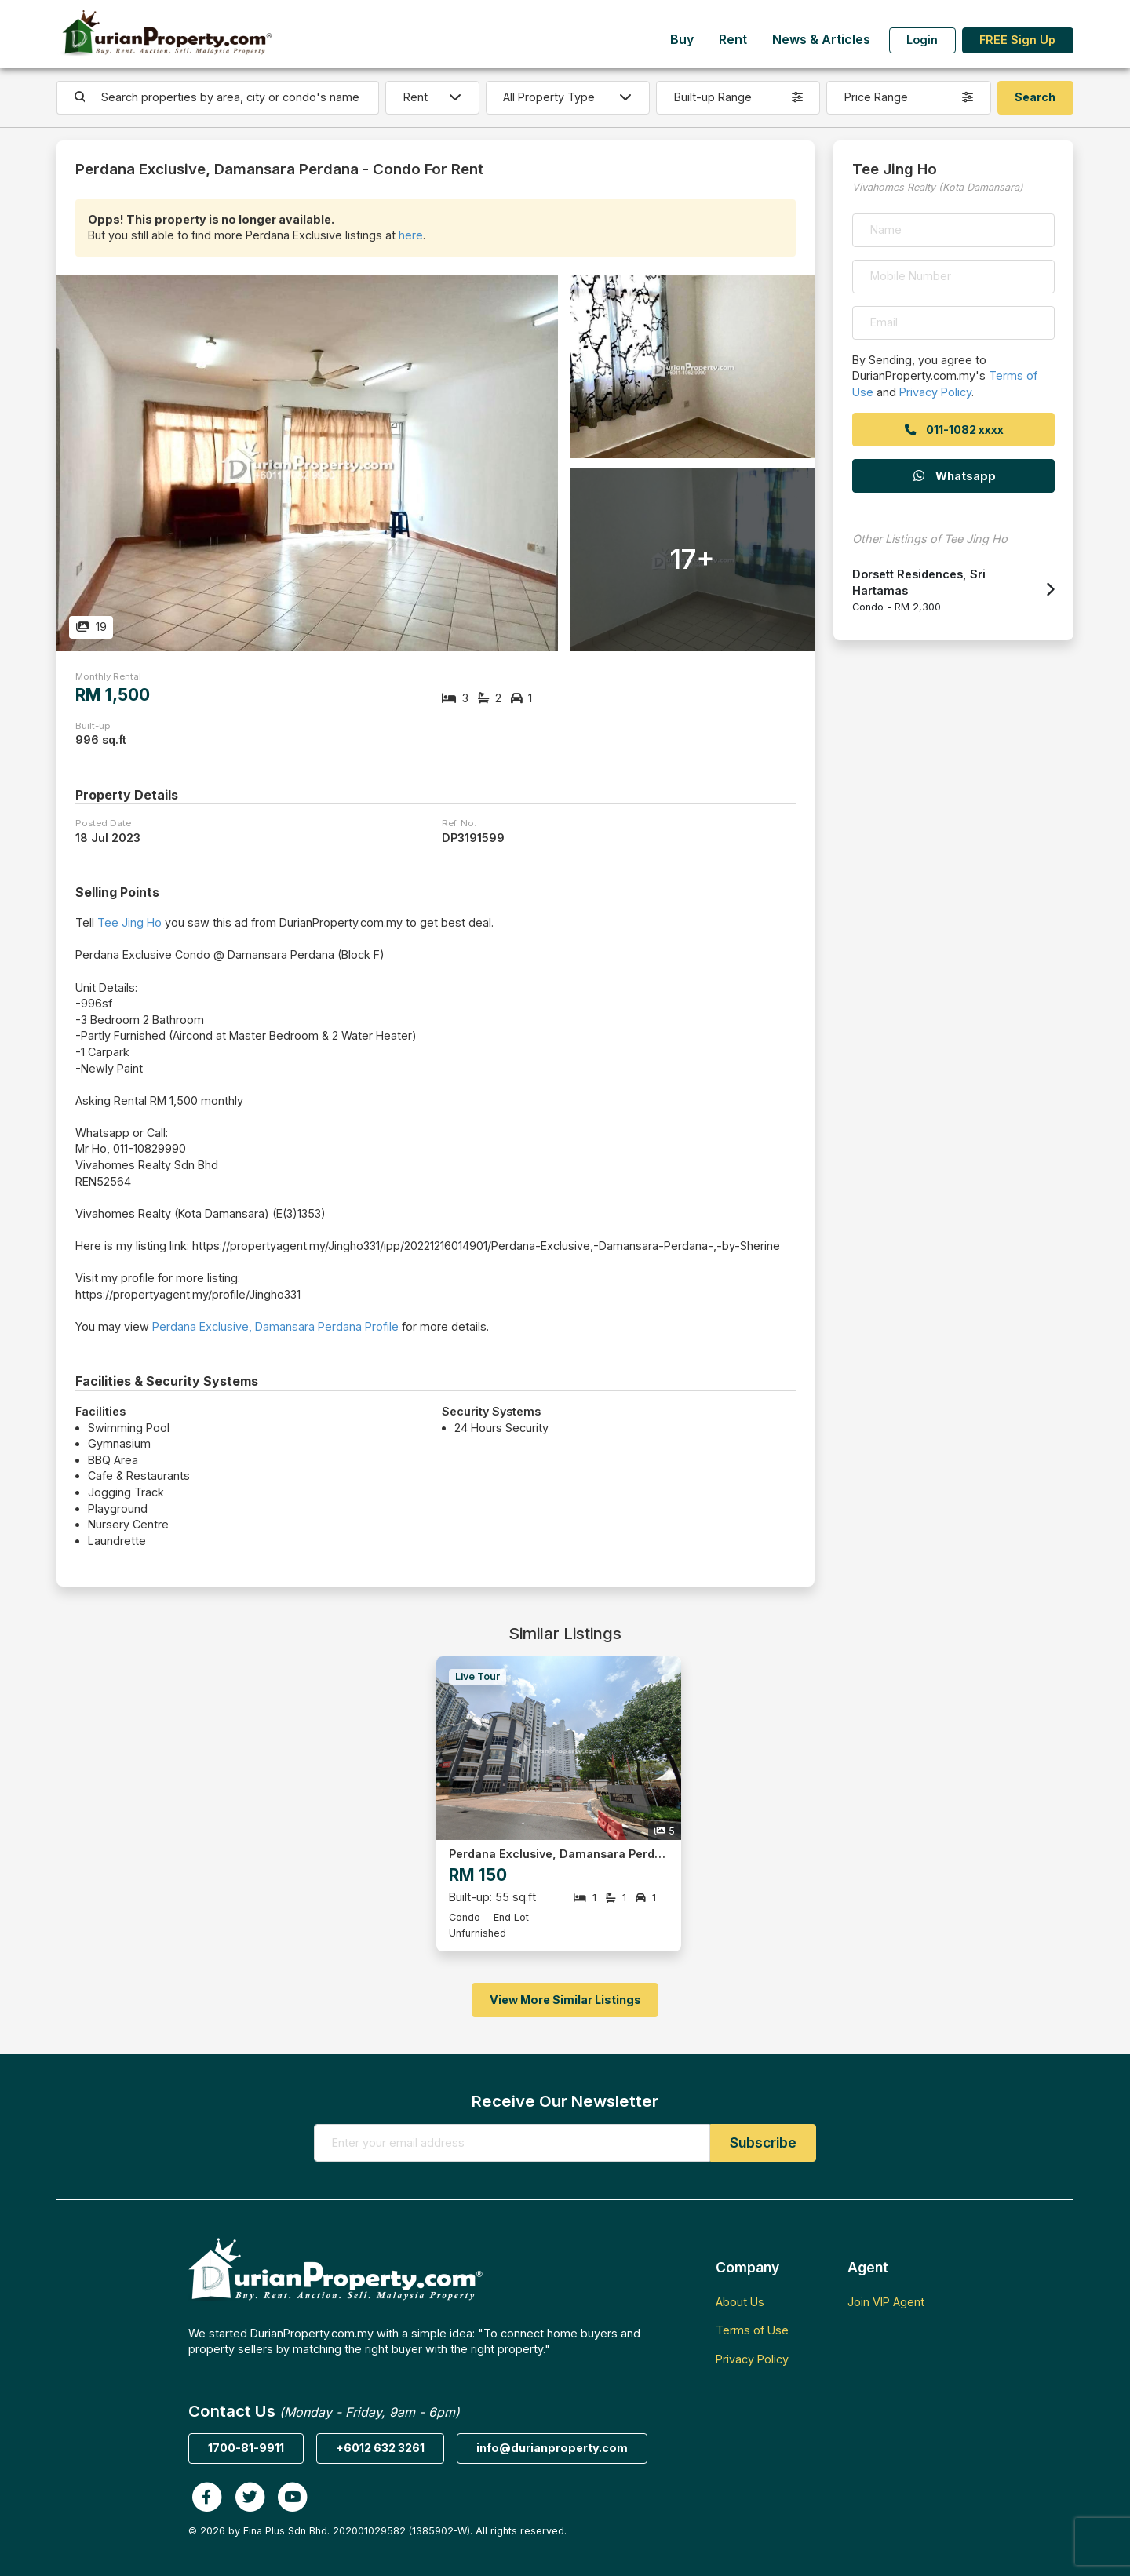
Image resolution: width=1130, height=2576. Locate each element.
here (411, 235)
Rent (733, 39)
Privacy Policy (935, 392)
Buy (682, 39)
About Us (740, 2301)
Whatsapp (953, 476)
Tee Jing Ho (129, 922)
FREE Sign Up (1017, 39)
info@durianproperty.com (552, 2447)
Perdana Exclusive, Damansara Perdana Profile (275, 1326)
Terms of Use (752, 2330)
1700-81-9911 (246, 2447)
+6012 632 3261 (380, 2447)
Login (922, 39)
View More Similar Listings (565, 1999)
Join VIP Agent (886, 2301)
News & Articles (821, 39)
